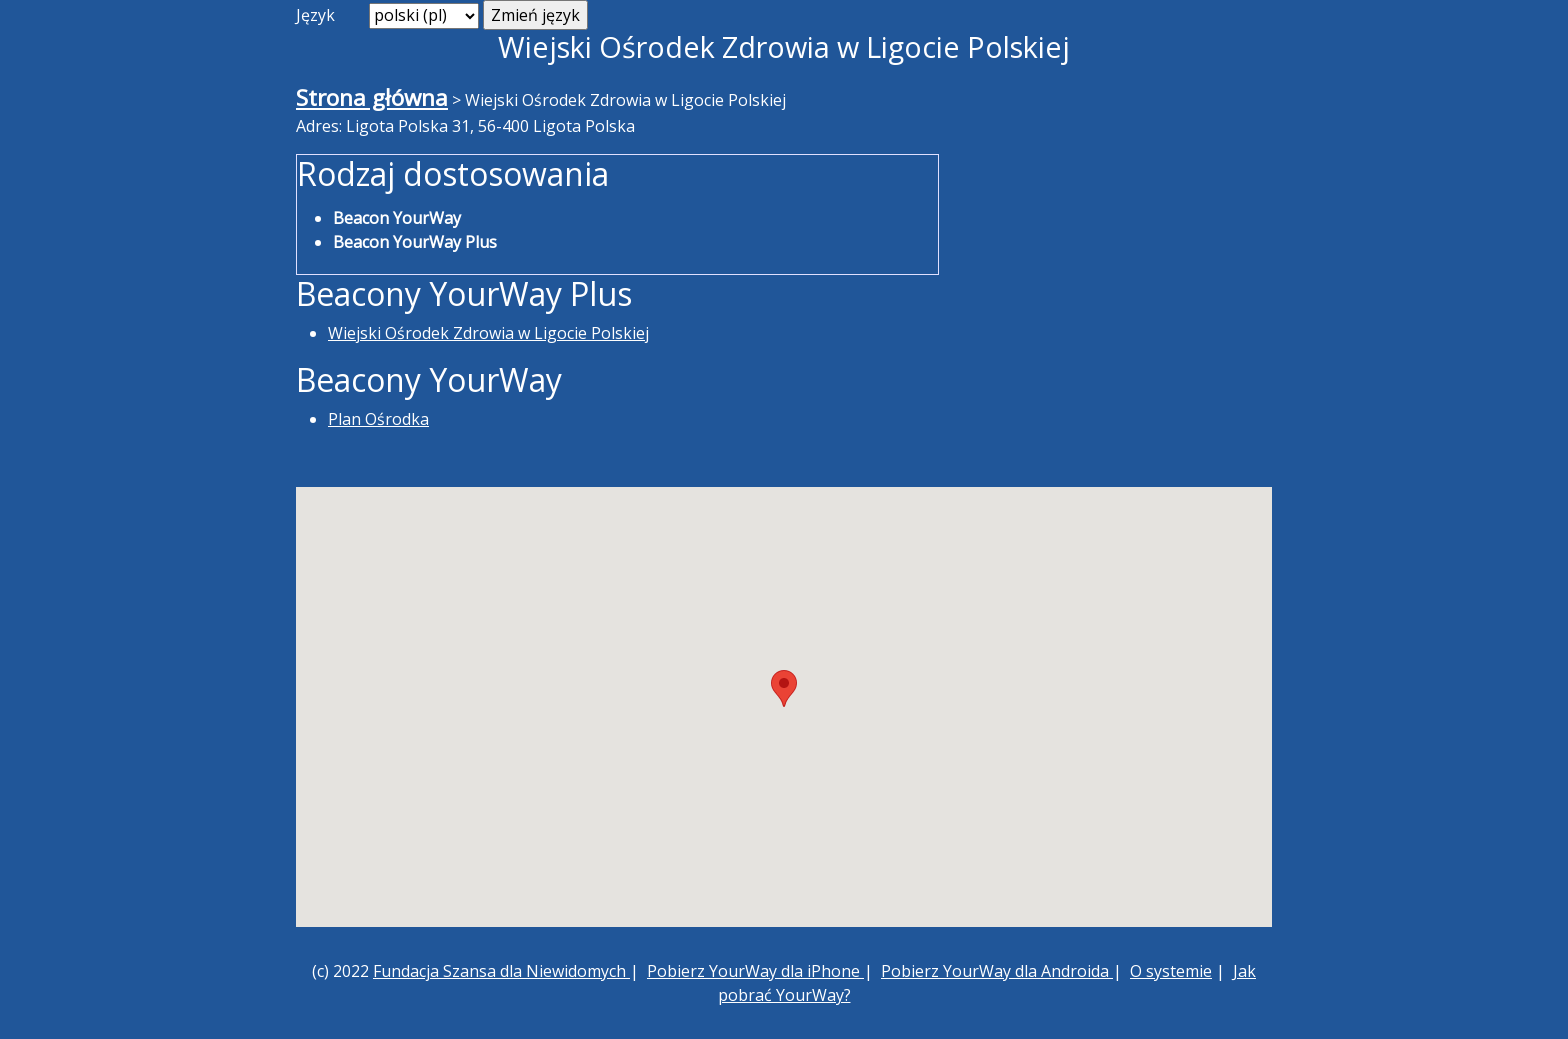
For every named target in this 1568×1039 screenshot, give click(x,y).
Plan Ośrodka (378, 419)
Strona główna (372, 97)
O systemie (1171, 971)
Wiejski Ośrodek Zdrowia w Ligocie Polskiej (488, 333)
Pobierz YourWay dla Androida (997, 971)
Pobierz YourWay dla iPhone (755, 971)
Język (315, 15)
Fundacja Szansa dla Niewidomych (501, 971)
